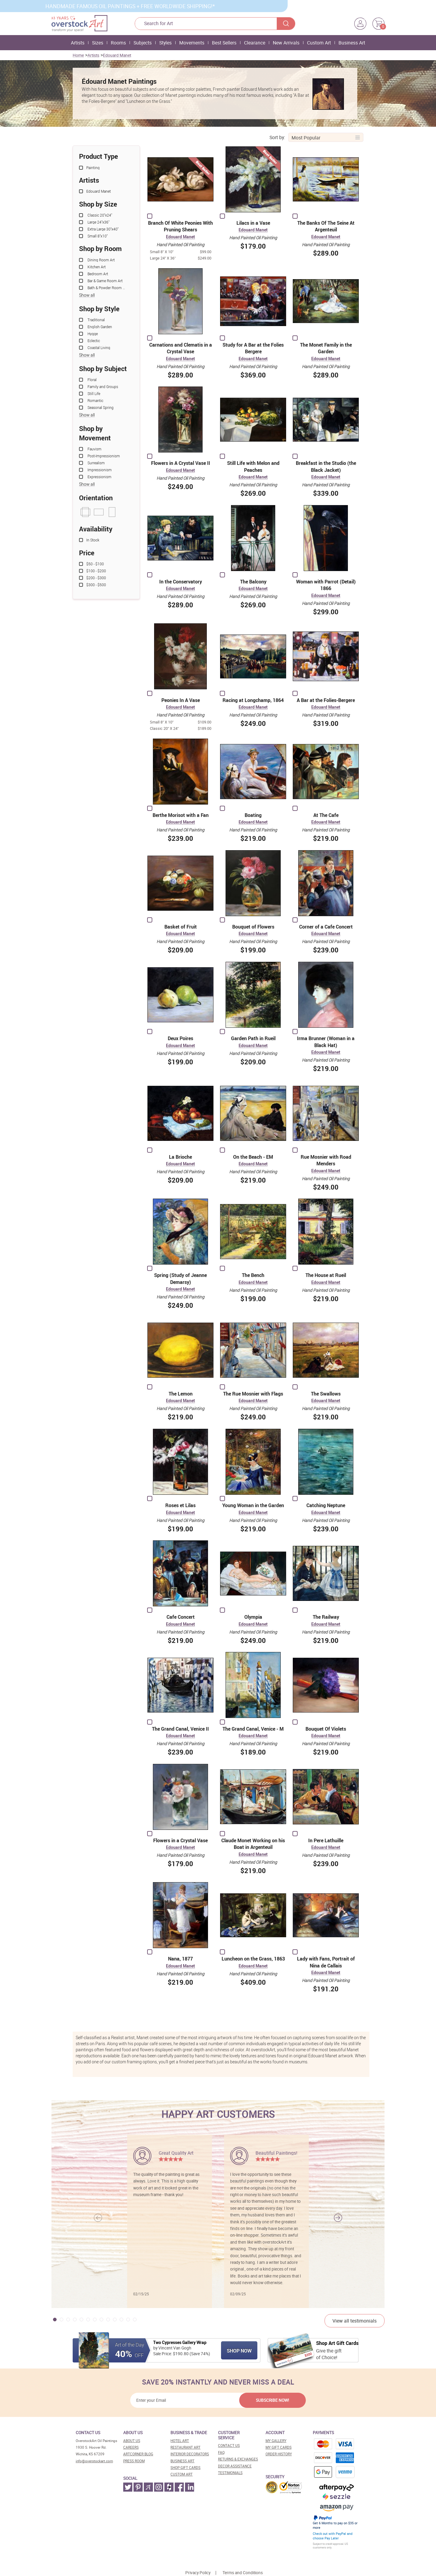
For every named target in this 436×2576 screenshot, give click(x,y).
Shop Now (239, 2350)
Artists (77, 42)
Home (78, 55)
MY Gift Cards (279, 2447)
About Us (131, 2440)
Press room (134, 2461)
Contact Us (229, 2445)
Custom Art (319, 42)
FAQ (221, 2452)
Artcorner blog (138, 2454)
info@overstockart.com (94, 2461)
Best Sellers (224, 42)
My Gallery (276, 2440)
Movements (191, 42)
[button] (338, 2217)
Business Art (352, 42)
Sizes (97, 42)
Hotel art (179, 2440)
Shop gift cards (185, 2467)
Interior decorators (189, 2454)
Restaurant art (185, 2447)
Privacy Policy (197, 2572)
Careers (131, 2447)
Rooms (118, 42)
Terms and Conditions (243, 2572)
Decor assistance (235, 2466)
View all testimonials (354, 2320)
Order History (279, 2454)
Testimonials (230, 2472)
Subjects (143, 42)
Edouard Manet (117, 55)
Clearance (254, 42)
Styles (165, 42)
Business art (182, 2461)
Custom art (181, 2474)
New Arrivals (286, 42)
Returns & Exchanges (238, 2459)
